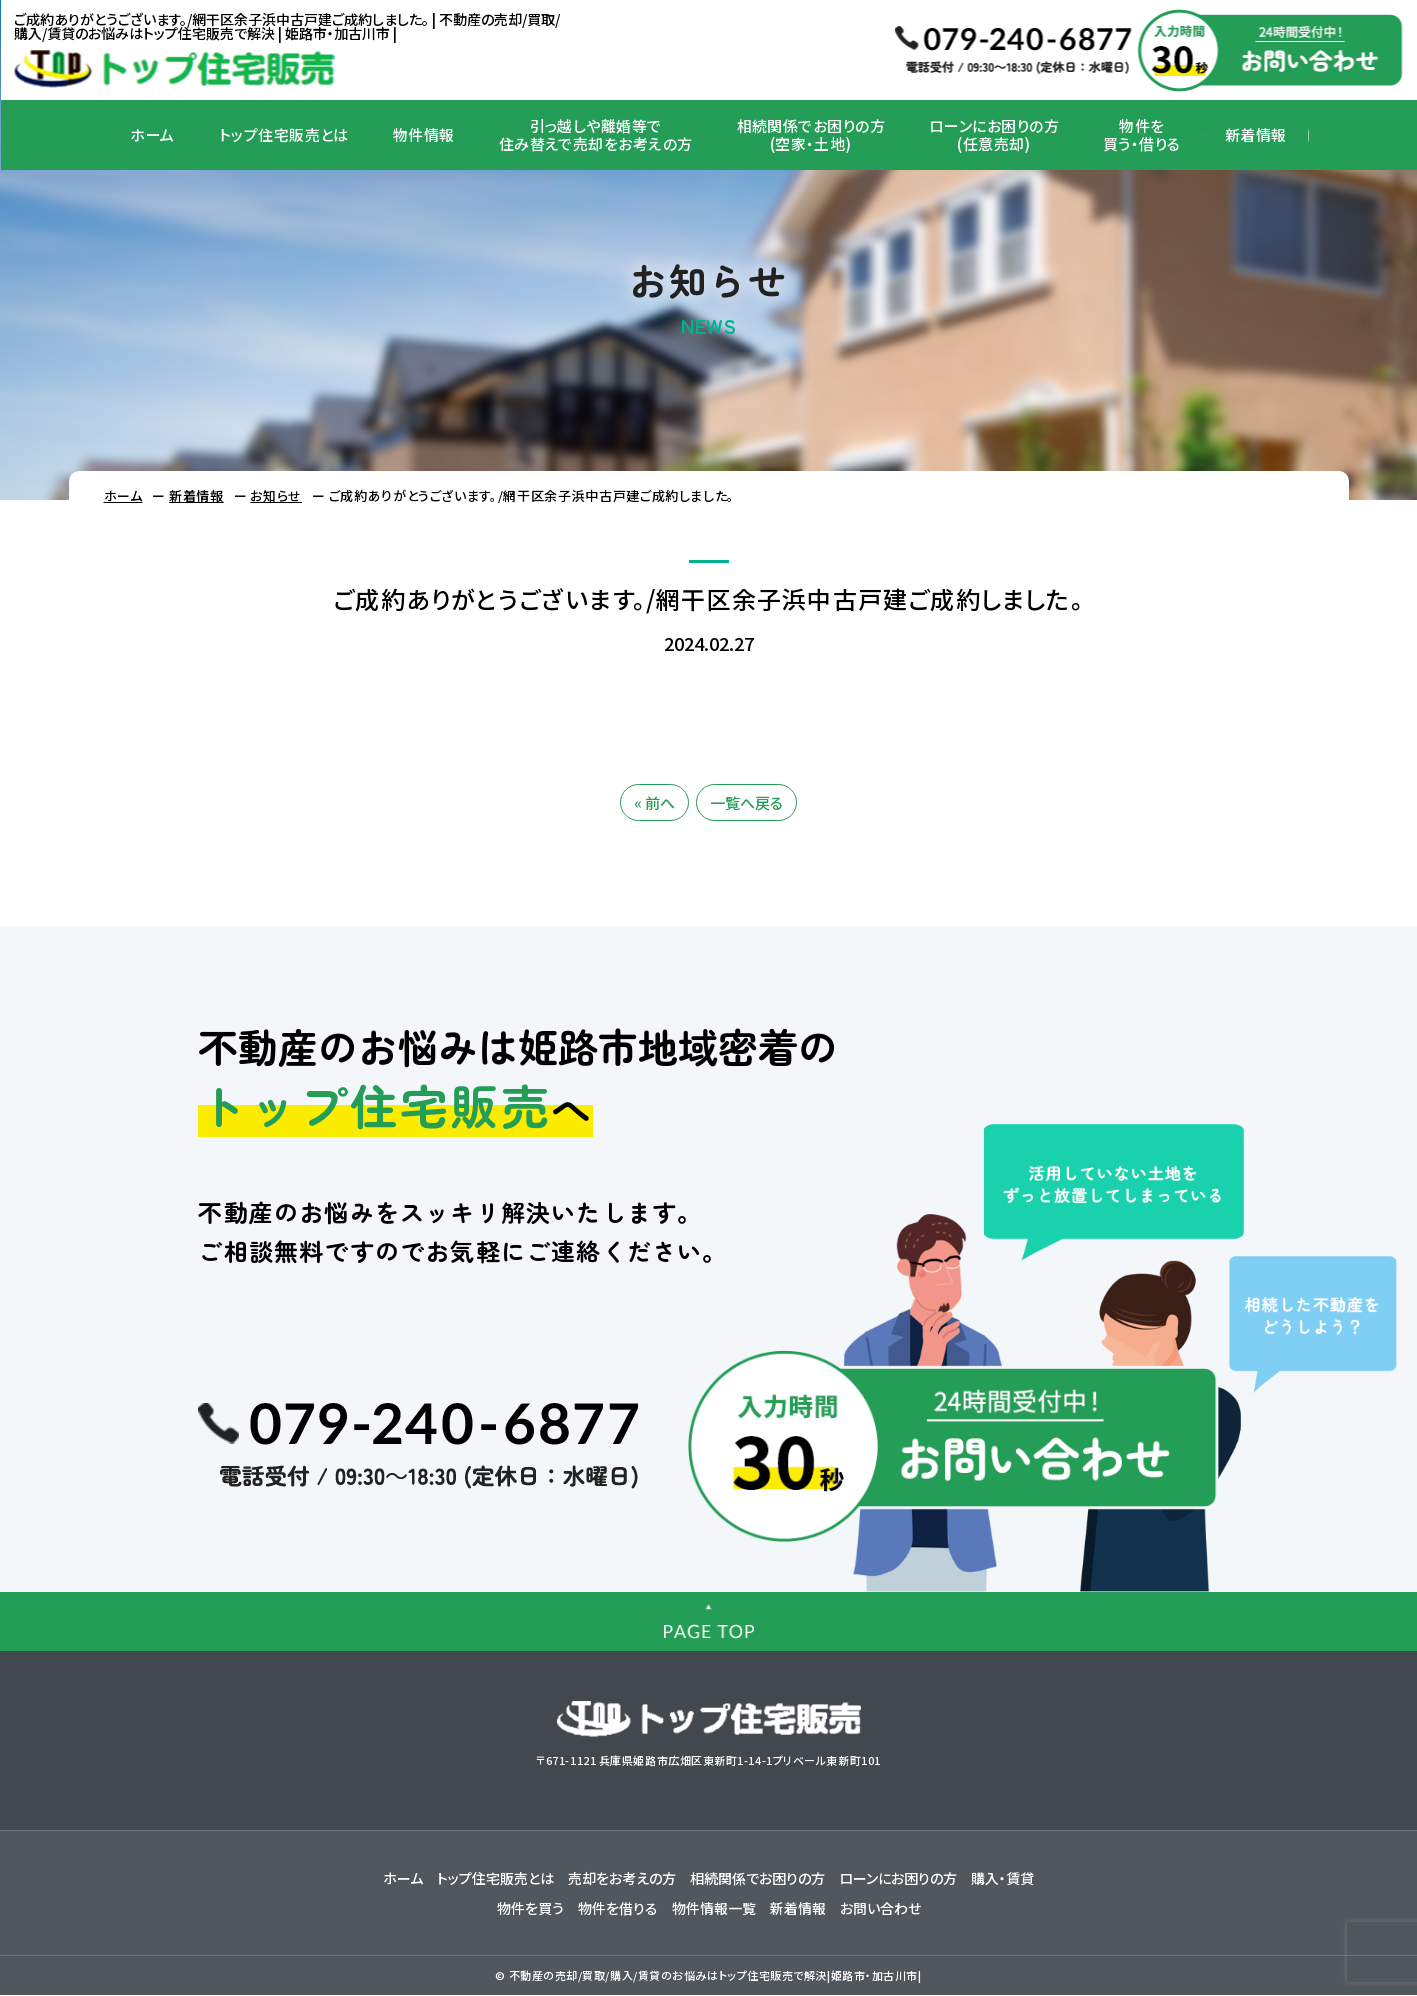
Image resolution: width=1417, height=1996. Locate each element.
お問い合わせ (880, 1908)
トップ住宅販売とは (284, 134)
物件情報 (424, 134)
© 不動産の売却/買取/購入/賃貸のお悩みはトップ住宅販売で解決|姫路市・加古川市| (708, 1975)
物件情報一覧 (714, 1908)
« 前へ (654, 802)
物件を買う (530, 1908)
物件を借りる (618, 1908)
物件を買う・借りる (1142, 134)
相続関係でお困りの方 (757, 1878)
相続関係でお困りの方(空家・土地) (811, 134)
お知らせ (276, 495)
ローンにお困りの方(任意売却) (994, 134)
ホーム (152, 134)
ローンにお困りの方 (898, 1878)
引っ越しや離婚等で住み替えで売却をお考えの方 (596, 134)
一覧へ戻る (746, 802)
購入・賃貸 (1002, 1878)
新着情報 (1256, 134)
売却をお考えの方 (622, 1878)
